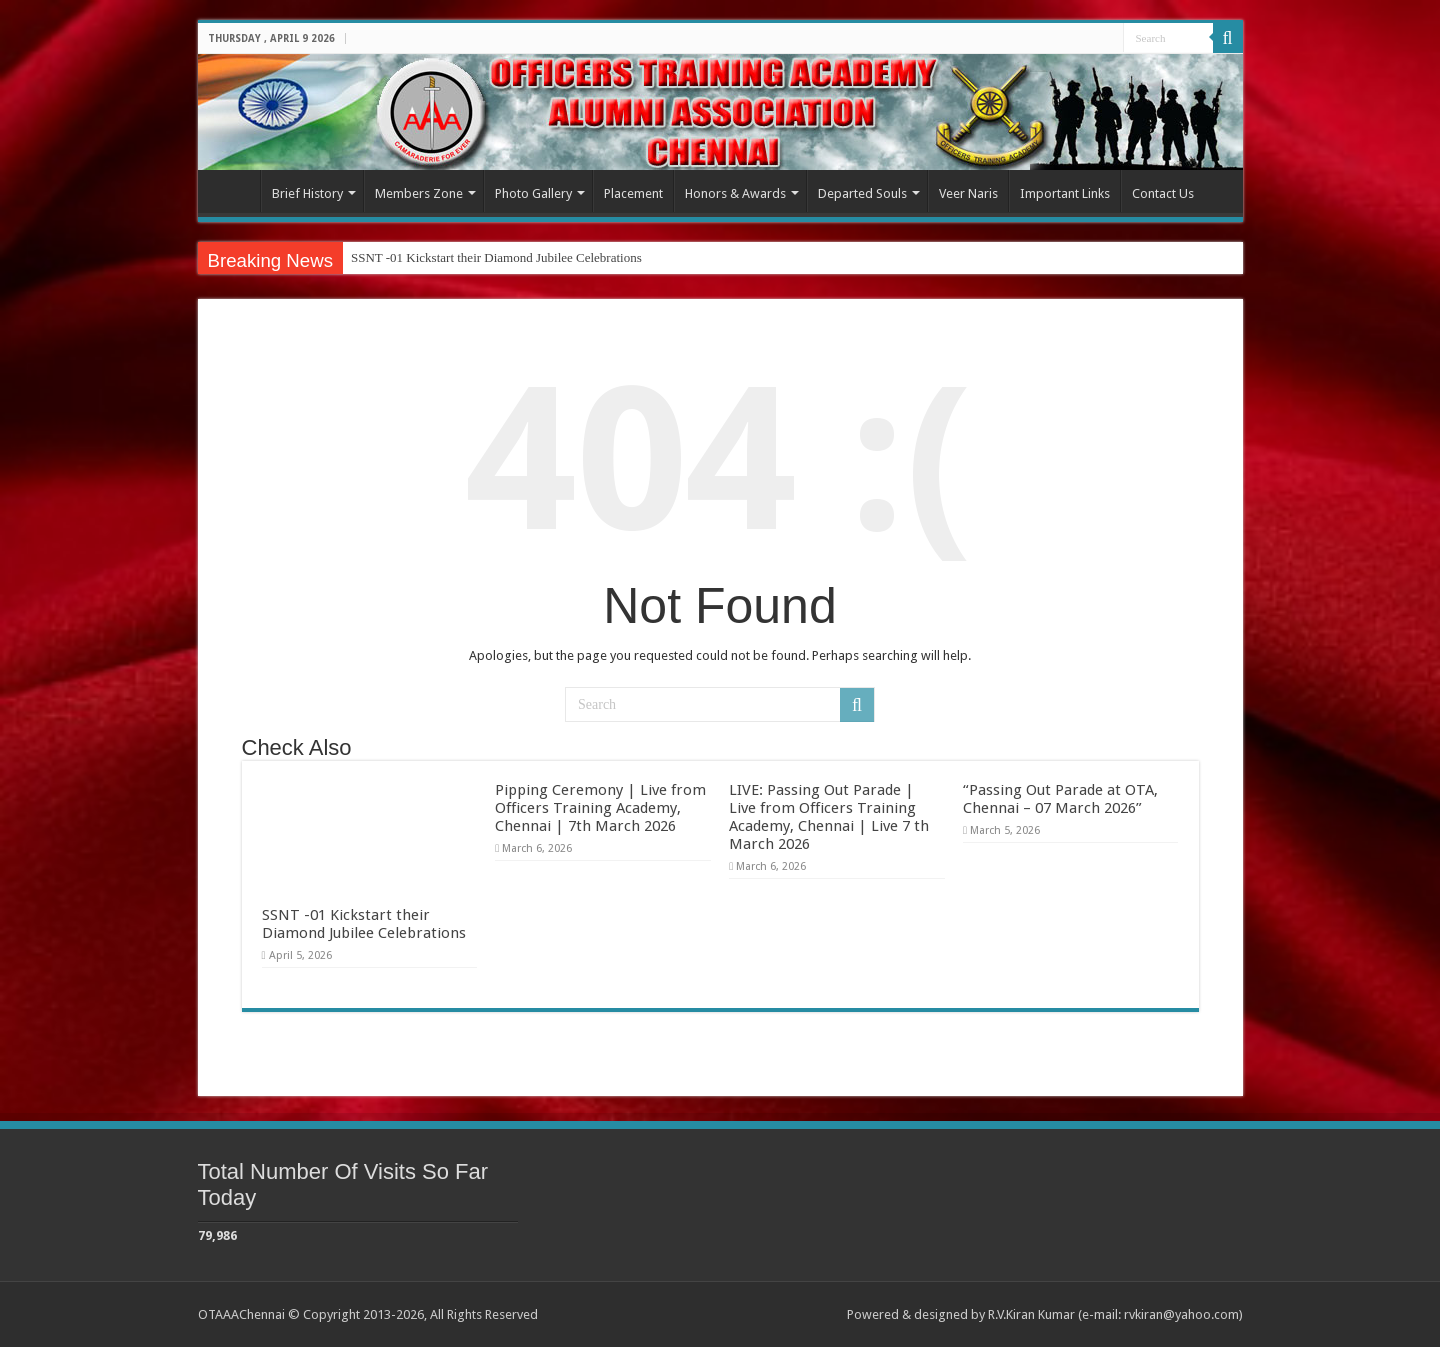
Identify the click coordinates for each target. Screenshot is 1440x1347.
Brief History (307, 193)
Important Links (1065, 193)
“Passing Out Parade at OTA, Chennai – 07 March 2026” (1060, 799)
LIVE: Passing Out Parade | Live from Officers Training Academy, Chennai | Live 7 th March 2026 (829, 817)
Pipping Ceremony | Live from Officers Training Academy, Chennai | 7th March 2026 (600, 808)
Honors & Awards (735, 193)
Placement (633, 193)
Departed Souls (862, 193)
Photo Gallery (533, 193)
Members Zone (419, 193)
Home (234, 191)
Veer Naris (968, 193)
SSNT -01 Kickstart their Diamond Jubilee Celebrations (496, 257)
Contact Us (1163, 193)
